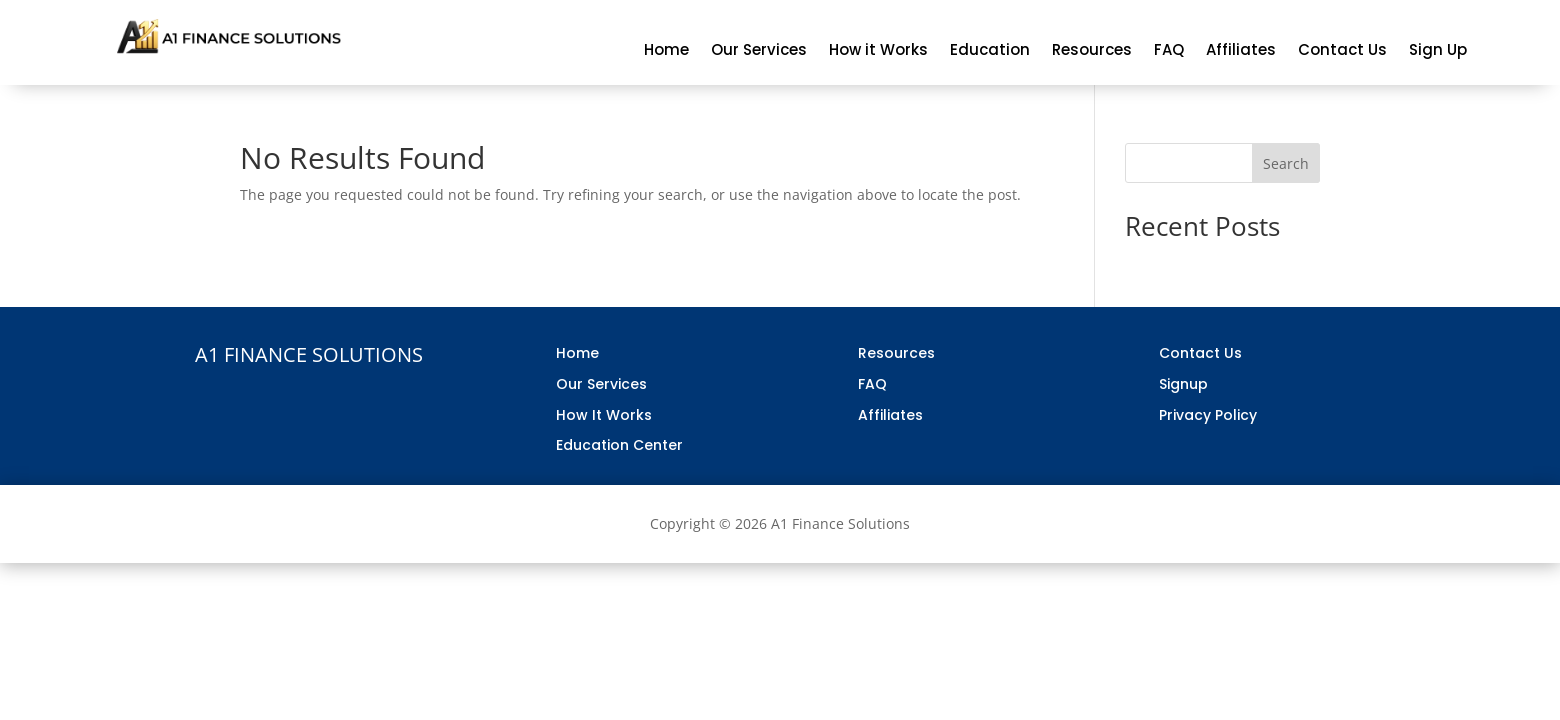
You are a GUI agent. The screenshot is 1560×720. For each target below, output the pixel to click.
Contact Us (1342, 51)
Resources (1092, 51)
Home (666, 51)
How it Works (878, 51)
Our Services (759, 51)
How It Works (604, 415)
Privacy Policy (1208, 415)
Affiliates (1241, 51)
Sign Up (1438, 51)
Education (990, 51)
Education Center (619, 445)
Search (1286, 163)
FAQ (1169, 51)
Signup (1183, 384)
